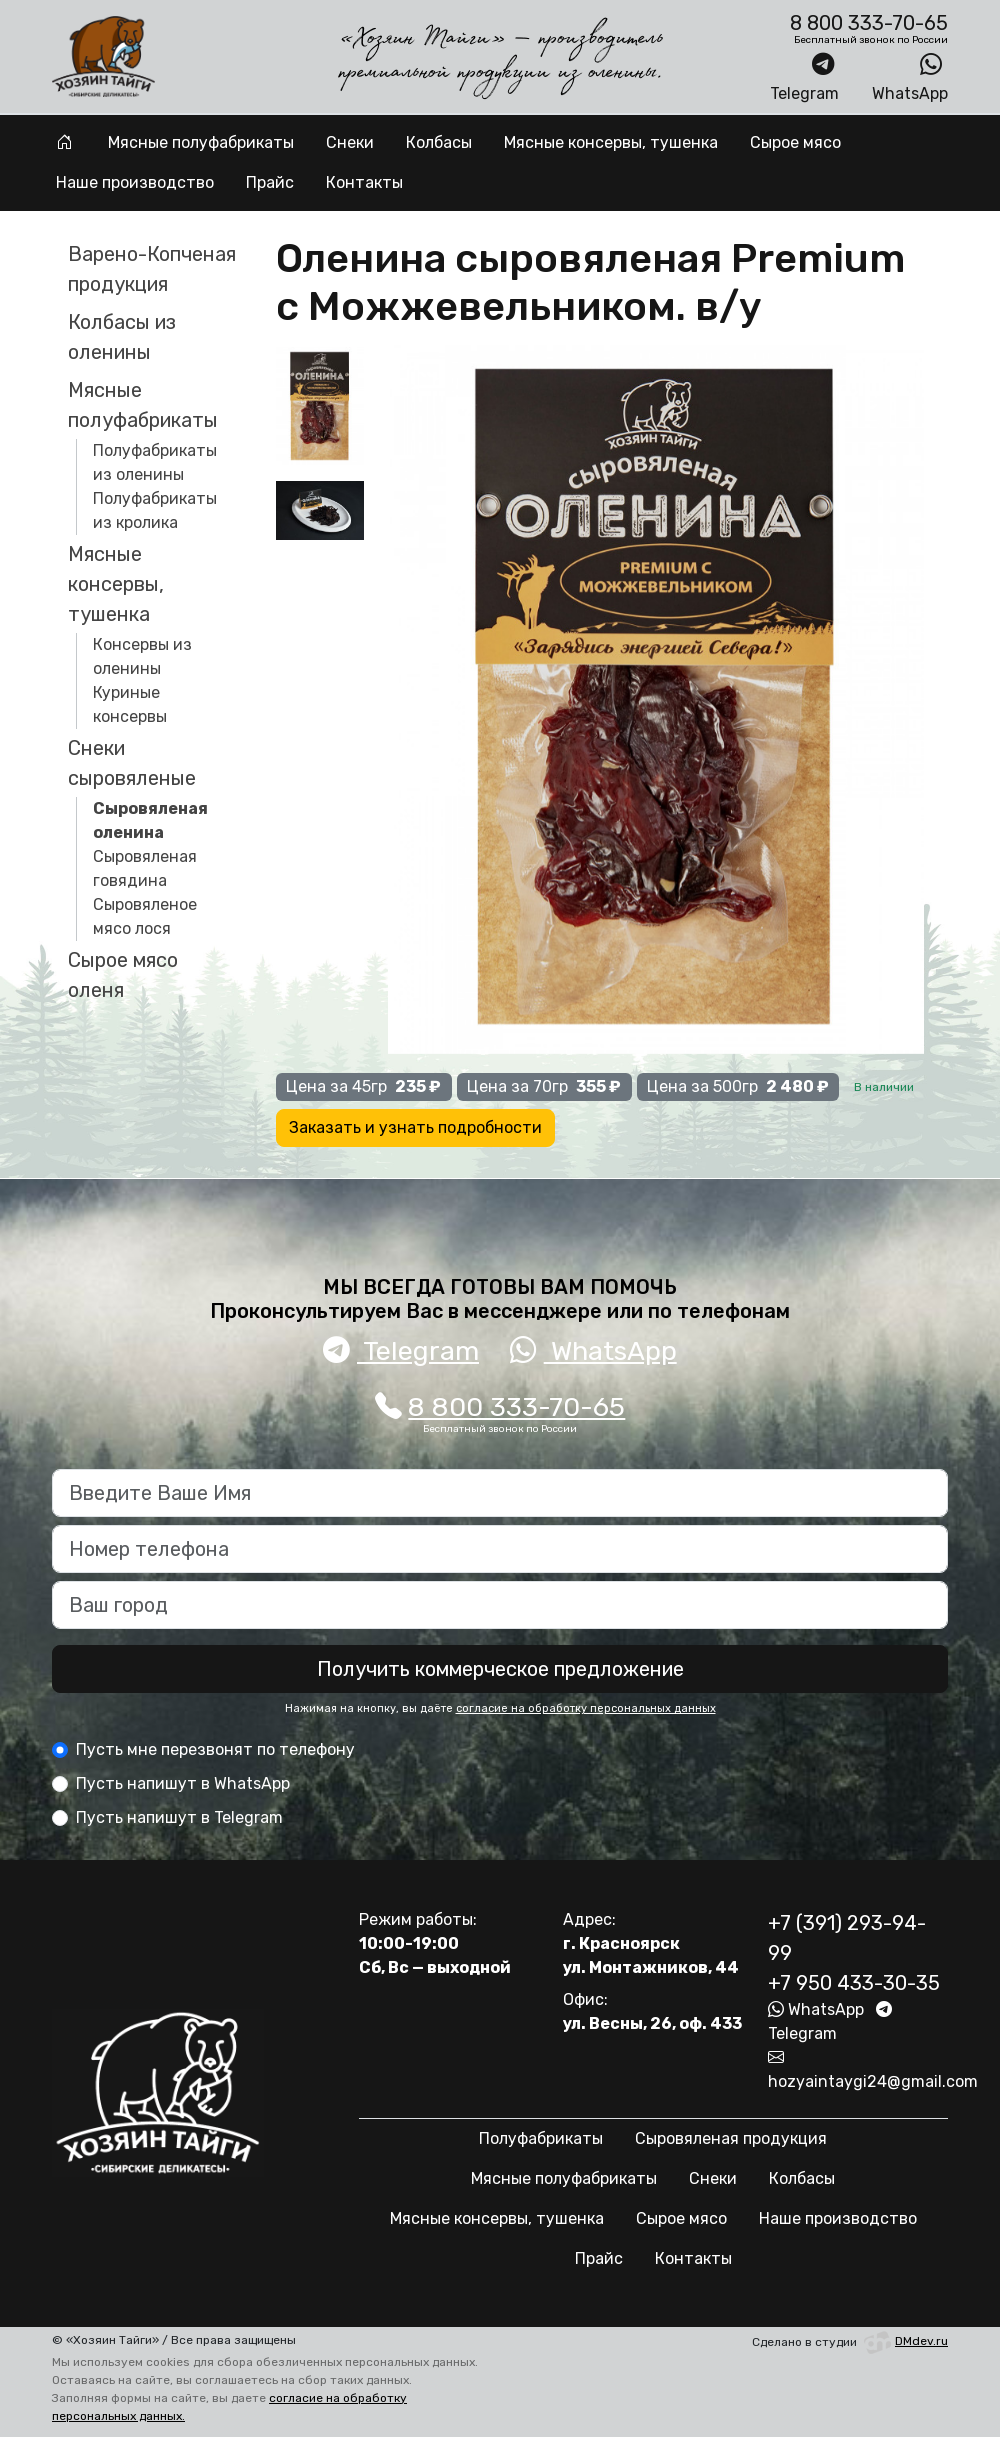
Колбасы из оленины (122, 337)
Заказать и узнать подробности (415, 1127)
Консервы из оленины (142, 656)
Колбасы (439, 142)
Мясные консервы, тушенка (611, 142)
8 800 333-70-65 (500, 1407)
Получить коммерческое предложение (500, 1669)
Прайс (270, 182)
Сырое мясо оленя (123, 975)
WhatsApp (910, 77)
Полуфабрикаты (541, 2138)
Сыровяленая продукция (731, 2138)
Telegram (804, 77)
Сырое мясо (795, 142)
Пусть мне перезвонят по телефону (215, 1749)
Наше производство (135, 182)
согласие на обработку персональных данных (586, 1708)
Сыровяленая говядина (145, 868)
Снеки (350, 142)
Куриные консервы (130, 704)
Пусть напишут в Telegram (179, 1817)
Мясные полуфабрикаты (201, 142)
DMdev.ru (904, 2341)
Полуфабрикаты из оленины (155, 462)
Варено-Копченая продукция (152, 269)
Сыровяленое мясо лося (145, 916)
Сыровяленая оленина (150, 820)
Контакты (364, 182)
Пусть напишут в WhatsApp (183, 1783)
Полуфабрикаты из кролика (155, 510)
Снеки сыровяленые (132, 763)
